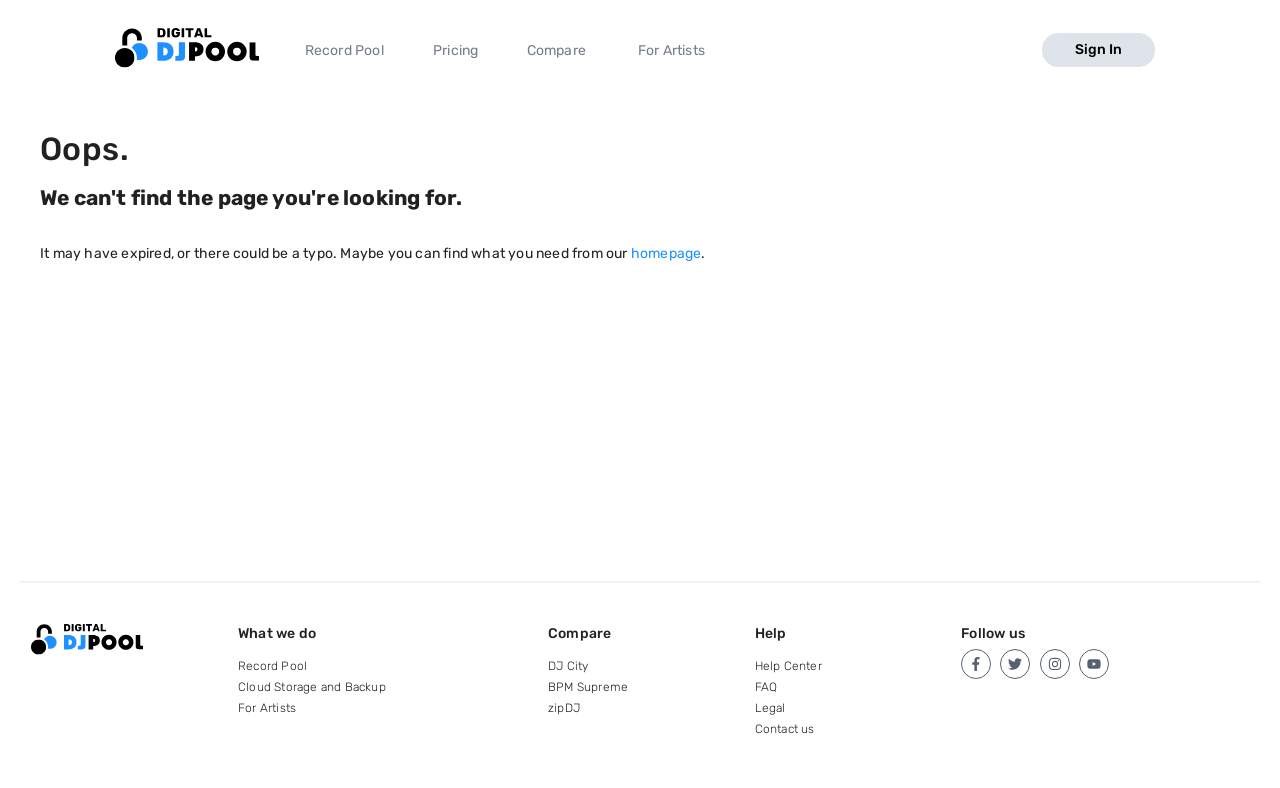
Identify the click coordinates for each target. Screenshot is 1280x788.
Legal (770, 708)
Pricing (455, 50)
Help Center (788, 666)
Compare (556, 50)
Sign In (1098, 49)
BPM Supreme (588, 687)
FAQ (766, 687)
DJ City (568, 666)
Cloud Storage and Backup (312, 687)
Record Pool (344, 50)
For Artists (671, 50)
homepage (666, 253)
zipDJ (564, 708)
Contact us (785, 729)
